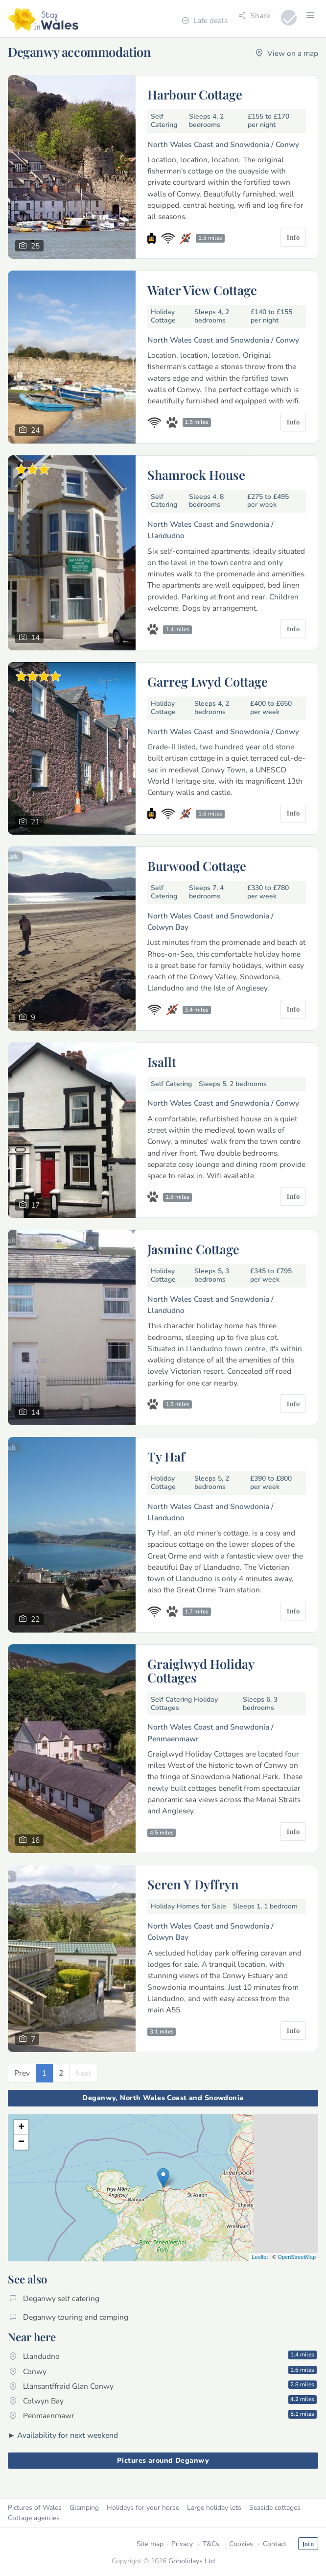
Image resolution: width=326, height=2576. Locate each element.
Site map (150, 2544)
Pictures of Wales (35, 2507)
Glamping (84, 2507)
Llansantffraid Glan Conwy (163, 2385)
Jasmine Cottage (193, 1248)
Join (308, 2544)
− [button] (21, 2142)
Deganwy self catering (54, 2298)
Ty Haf (166, 1456)
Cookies (241, 2544)
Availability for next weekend (67, 2435)
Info (293, 237)
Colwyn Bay (163, 2400)
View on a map (287, 53)
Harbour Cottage (194, 94)
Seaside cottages (275, 2507)
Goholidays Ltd (191, 2561)
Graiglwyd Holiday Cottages (200, 1670)
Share (254, 15)
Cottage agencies (34, 2518)
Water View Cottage (202, 289)
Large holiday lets (214, 2507)
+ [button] (21, 2127)
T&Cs (211, 2544)
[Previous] (22, 2073)
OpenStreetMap (297, 2257)
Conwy (163, 2371)
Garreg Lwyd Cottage (207, 681)
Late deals (205, 20)
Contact (274, 2544)
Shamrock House (196, 474)
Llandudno (163, 2356)
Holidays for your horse (143, 2507)
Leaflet (260, 2257)
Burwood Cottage (196, 865)
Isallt (161, 1061)
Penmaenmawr (163, 2415)
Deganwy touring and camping (68, 2317)
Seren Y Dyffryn (193, 1884)
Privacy (182, 2544)
